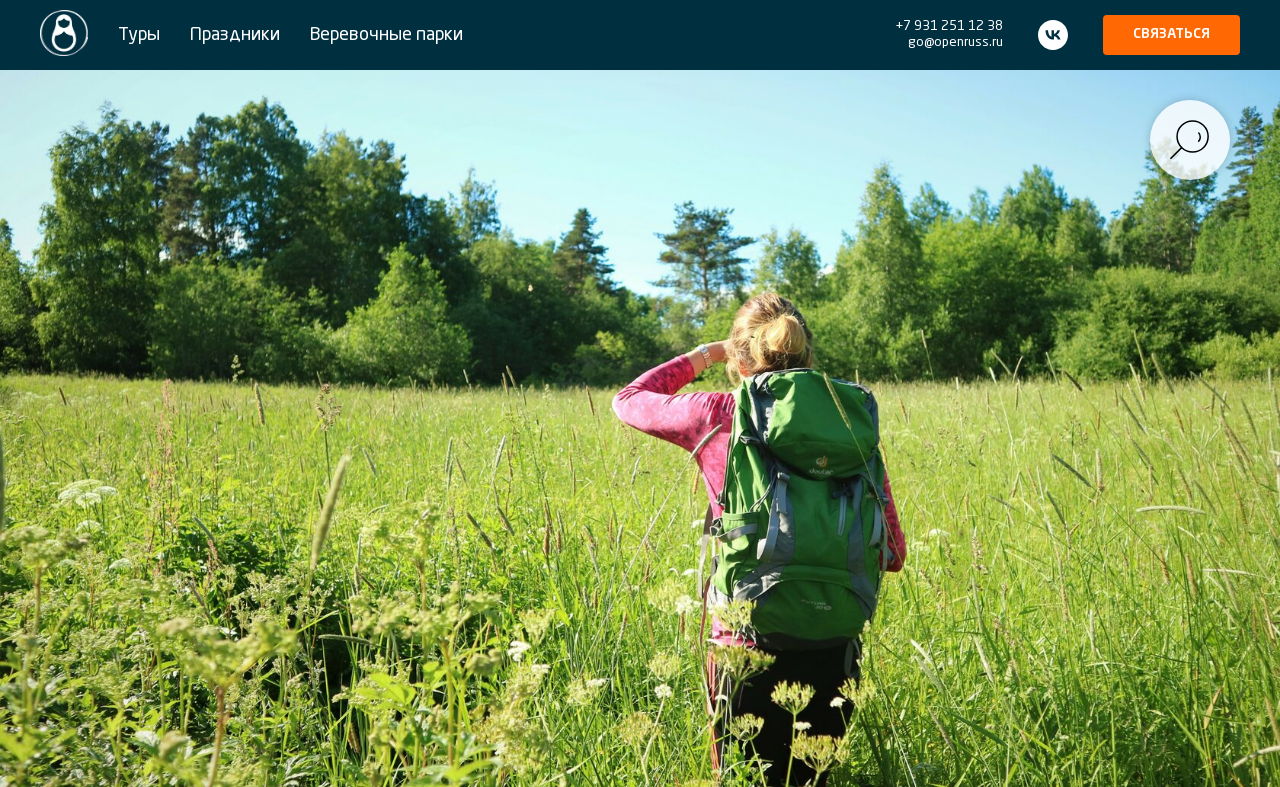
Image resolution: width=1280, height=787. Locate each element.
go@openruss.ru (955, 42)
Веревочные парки (386, 35)
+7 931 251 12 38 (949, 26)
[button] (1171, 35)
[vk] (1053, 35)
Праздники (235, 35)
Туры (139, 35)
